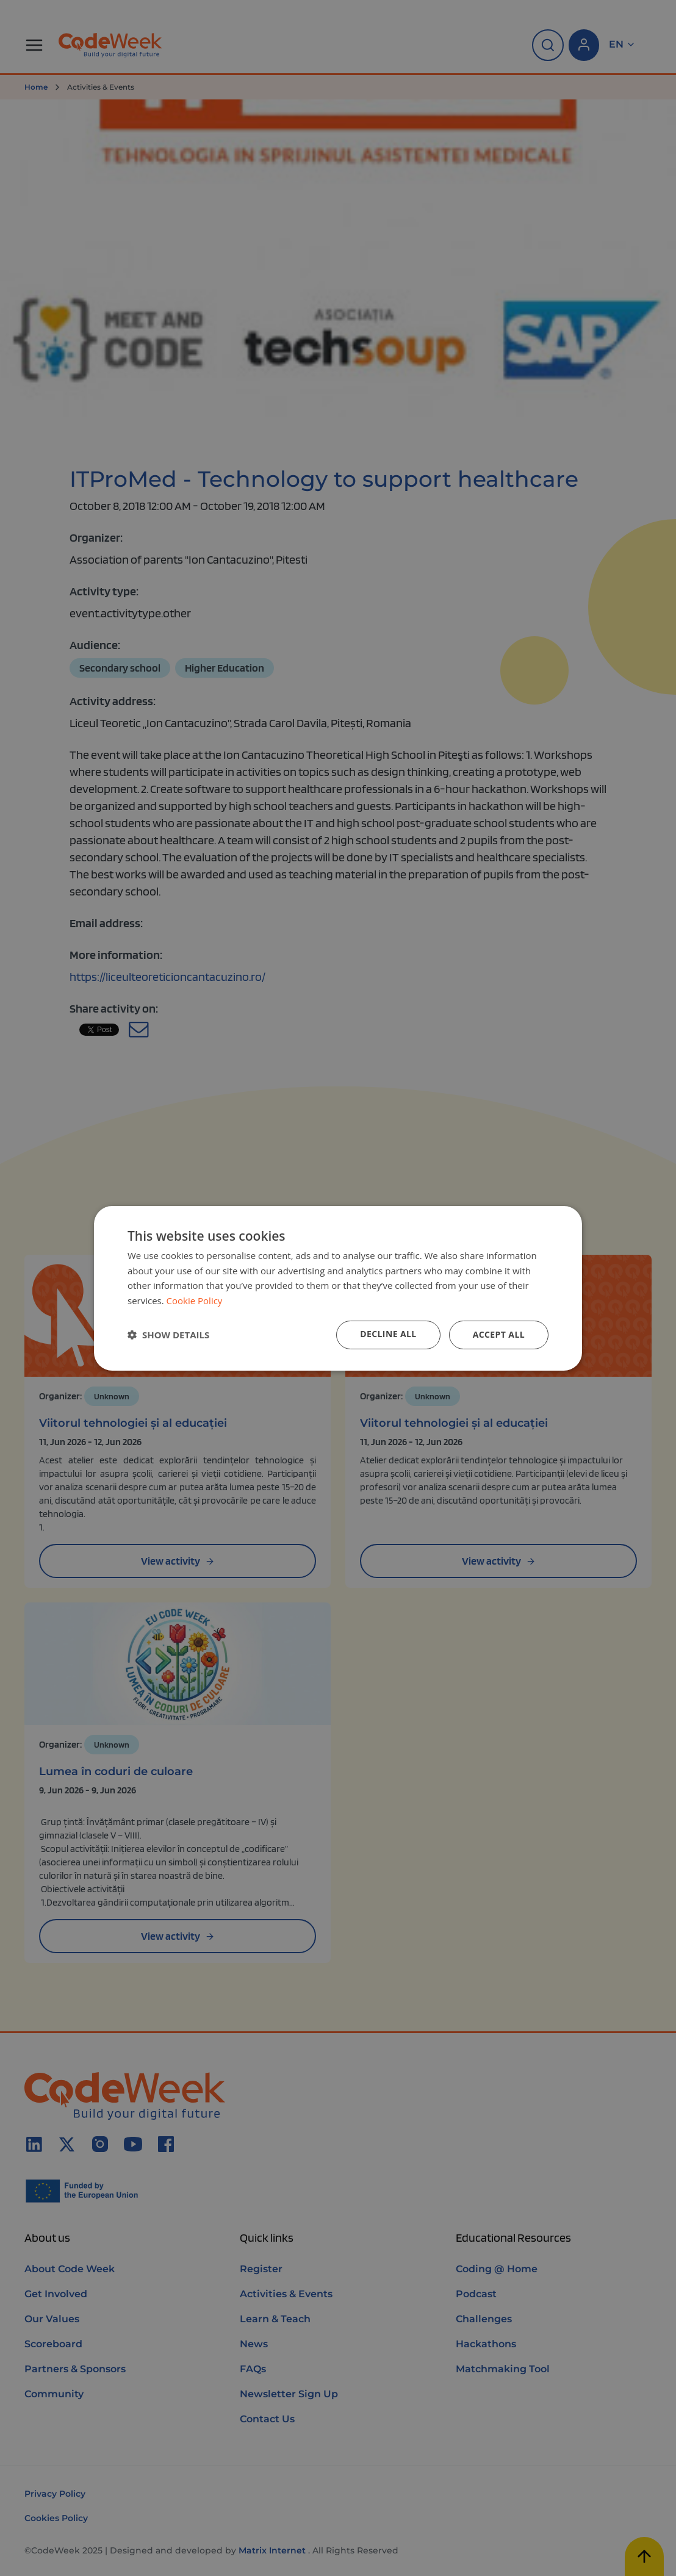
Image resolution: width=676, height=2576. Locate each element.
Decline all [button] (388, 1334)
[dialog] (338, 1287)
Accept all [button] (499, 1334)
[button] (168, 1334)
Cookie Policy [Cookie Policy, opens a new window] (195, 1300)
